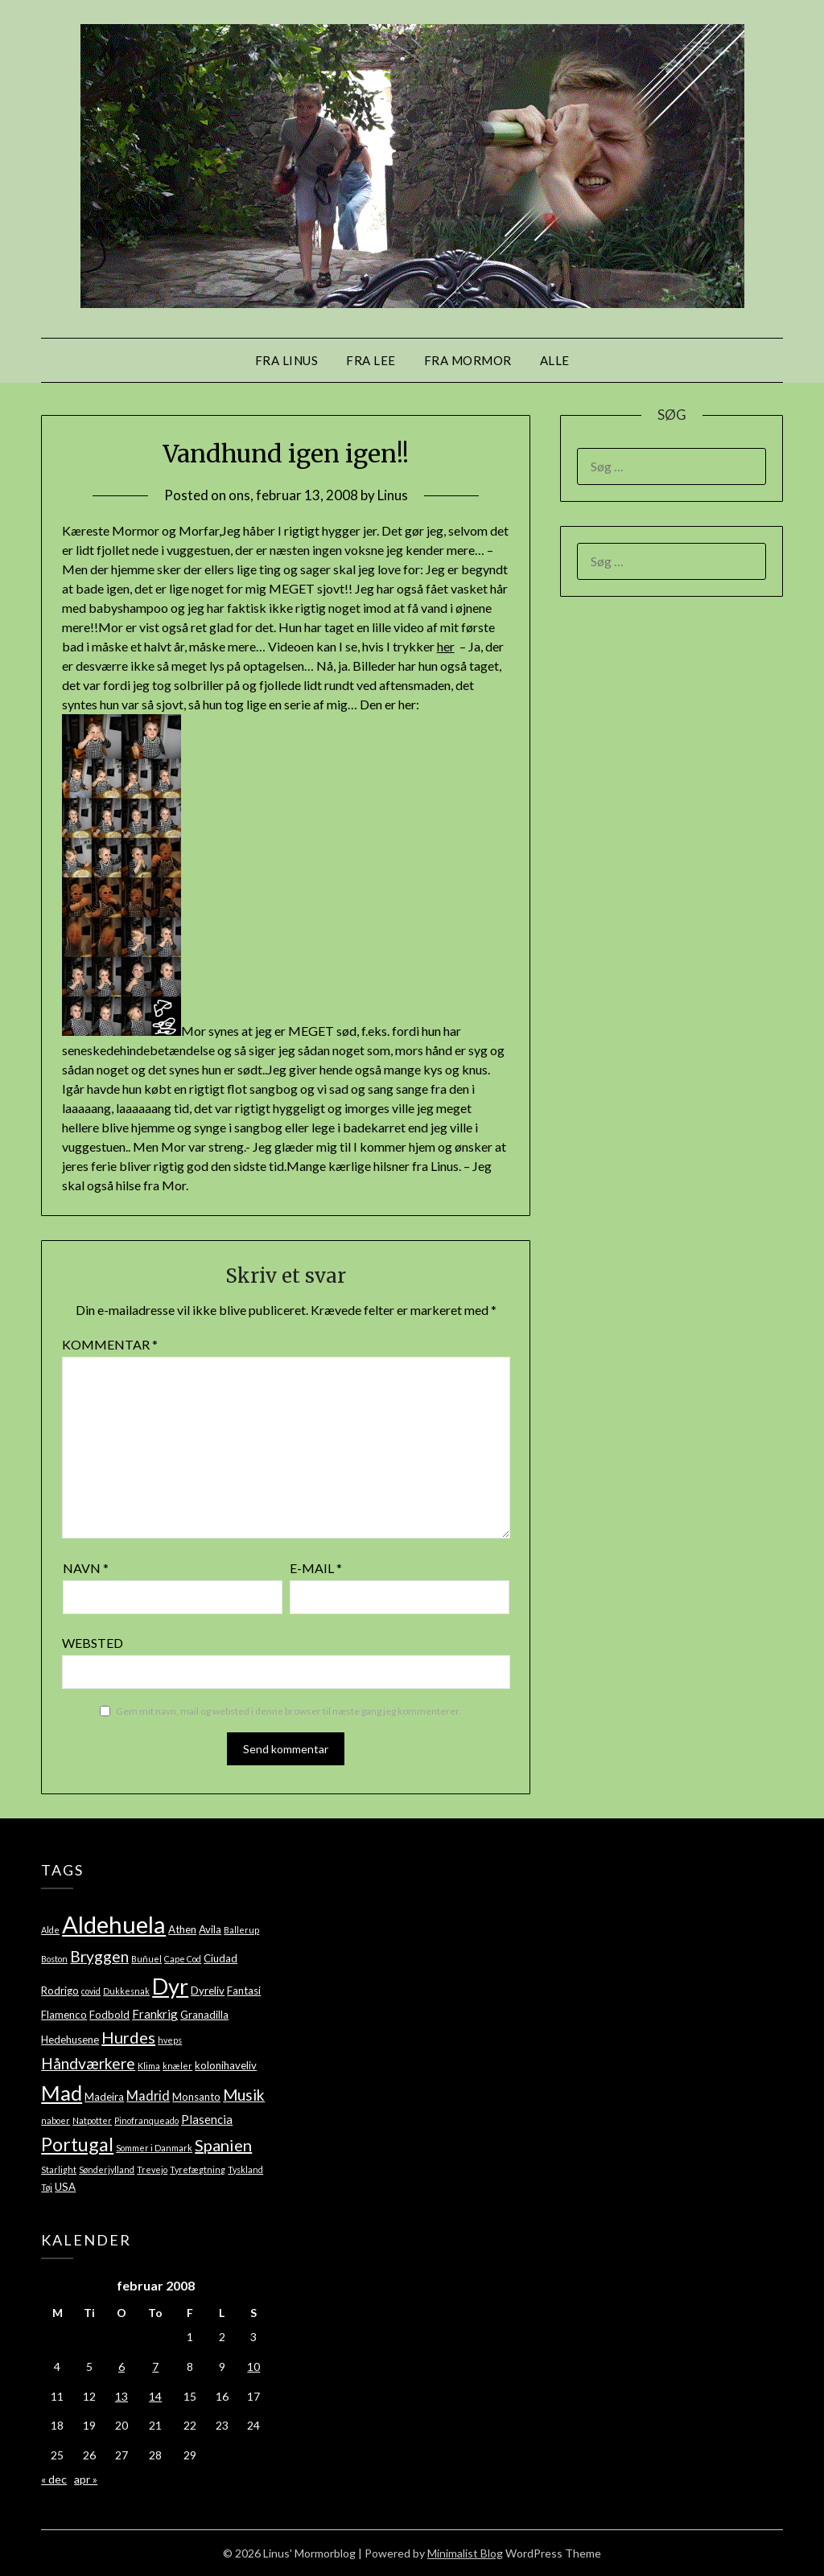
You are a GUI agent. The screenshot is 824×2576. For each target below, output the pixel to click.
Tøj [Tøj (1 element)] (46, 2187)
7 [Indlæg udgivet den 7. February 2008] (155, 2366)
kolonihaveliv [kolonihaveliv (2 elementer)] (226, 2065)
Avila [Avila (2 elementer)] (210, 1929)
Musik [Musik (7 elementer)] (244, 2094)
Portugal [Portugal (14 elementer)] (77, 2144)
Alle (555, 360)
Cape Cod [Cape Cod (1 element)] (182, 1959)
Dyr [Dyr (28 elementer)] (170, 1986)
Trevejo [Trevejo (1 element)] (152, 2169)
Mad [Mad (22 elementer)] (61, 2093)
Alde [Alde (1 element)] (50, 1930)
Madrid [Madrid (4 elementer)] (148, 2095)
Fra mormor (468, 360)
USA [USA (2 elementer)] (65, 2186)
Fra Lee (371, 360)
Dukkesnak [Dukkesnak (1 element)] (126, 1991)
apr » (85, 2479)
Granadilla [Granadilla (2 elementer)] (204, 2014)
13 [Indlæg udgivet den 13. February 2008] (121, 2396)
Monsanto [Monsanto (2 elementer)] (196, 2096)
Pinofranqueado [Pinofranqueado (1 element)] (146, 2120)
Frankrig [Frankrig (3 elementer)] (155, 2014)
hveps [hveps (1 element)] (170, 2040)
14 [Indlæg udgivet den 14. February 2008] (155, 2396)
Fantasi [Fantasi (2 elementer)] (244, 1990)
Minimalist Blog (465, 2553)
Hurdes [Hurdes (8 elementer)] (128, 2037)
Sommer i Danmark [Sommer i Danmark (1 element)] (154, 2148)
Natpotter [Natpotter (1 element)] (92, 2120)
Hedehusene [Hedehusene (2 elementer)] (70, 2039)
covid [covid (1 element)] (91, 1991)
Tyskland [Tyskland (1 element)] (245, 2169)
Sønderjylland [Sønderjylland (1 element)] (106, 2169)
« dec (54, 2479)
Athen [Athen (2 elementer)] (182, 1929)
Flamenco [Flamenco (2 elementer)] (64, 2014)
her (446, 646)
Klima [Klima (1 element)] (149, 2065)
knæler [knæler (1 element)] (177, 2065)
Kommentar (110, 1344)
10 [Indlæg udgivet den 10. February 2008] (253, 2366)
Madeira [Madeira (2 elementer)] (104, 2096)
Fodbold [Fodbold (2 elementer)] (109, 2014)
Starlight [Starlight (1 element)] (58, 2169)
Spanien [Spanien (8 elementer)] (223, 2145)
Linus (392, 495)
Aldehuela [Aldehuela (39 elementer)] (114, 1924)
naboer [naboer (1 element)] (55, 2120)
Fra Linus (287, 360)
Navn (86, 1568)
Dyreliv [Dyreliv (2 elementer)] (208, 1990)
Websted (92, 1642)
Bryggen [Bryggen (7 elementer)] (99, 1956)
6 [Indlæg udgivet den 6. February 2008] (121, 2366)
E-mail (316, 1568)
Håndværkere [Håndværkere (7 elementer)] (88, 2063)
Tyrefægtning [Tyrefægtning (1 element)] (197, 2169)
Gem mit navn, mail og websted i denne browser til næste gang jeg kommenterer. (288, 1711)
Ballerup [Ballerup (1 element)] (241, 1930)
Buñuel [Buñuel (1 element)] (146, 1959)
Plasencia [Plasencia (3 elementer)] (207, 2119)
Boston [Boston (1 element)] (54, 1959)
